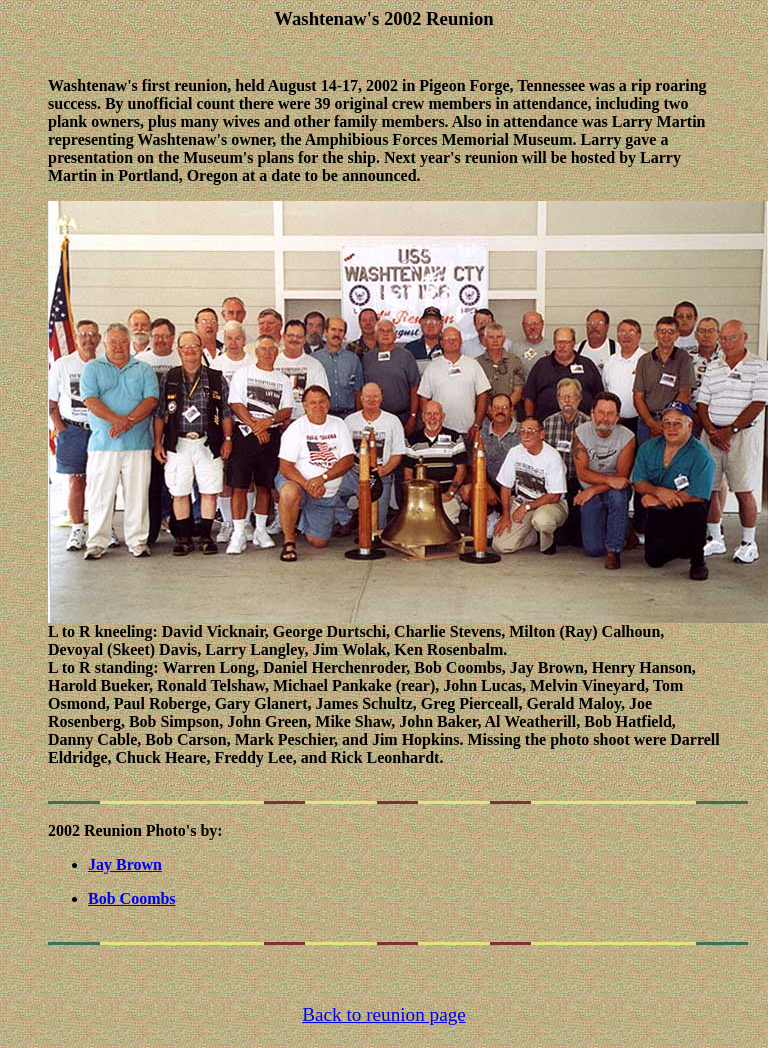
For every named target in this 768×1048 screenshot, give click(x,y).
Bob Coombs (132, 901)
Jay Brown (125, 867)
